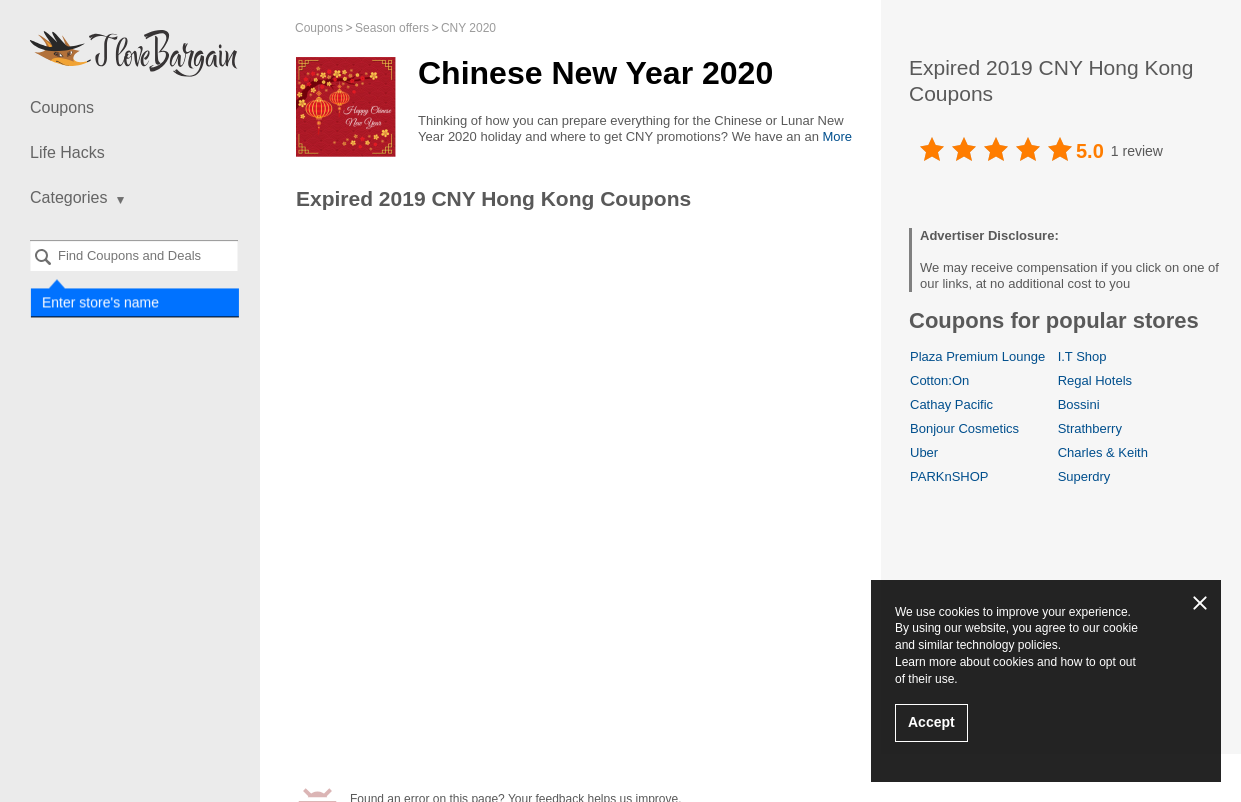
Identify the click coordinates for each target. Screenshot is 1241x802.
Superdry (1084, 476)
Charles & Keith (1103, 452)
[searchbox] (134, 255)
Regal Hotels (1095, 380)
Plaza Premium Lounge (977, 356)
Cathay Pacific (951, 404)
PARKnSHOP (949, 476)
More (837, 136)
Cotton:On (939, 380)
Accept (931, 722)
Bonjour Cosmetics (964, 428)
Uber (924, 452)
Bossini (1079, 404)
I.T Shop (1082, 356)
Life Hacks (67, 152)
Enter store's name (99, 301)
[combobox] (134, 255)
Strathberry (1090, 428)
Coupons (62, 107)
